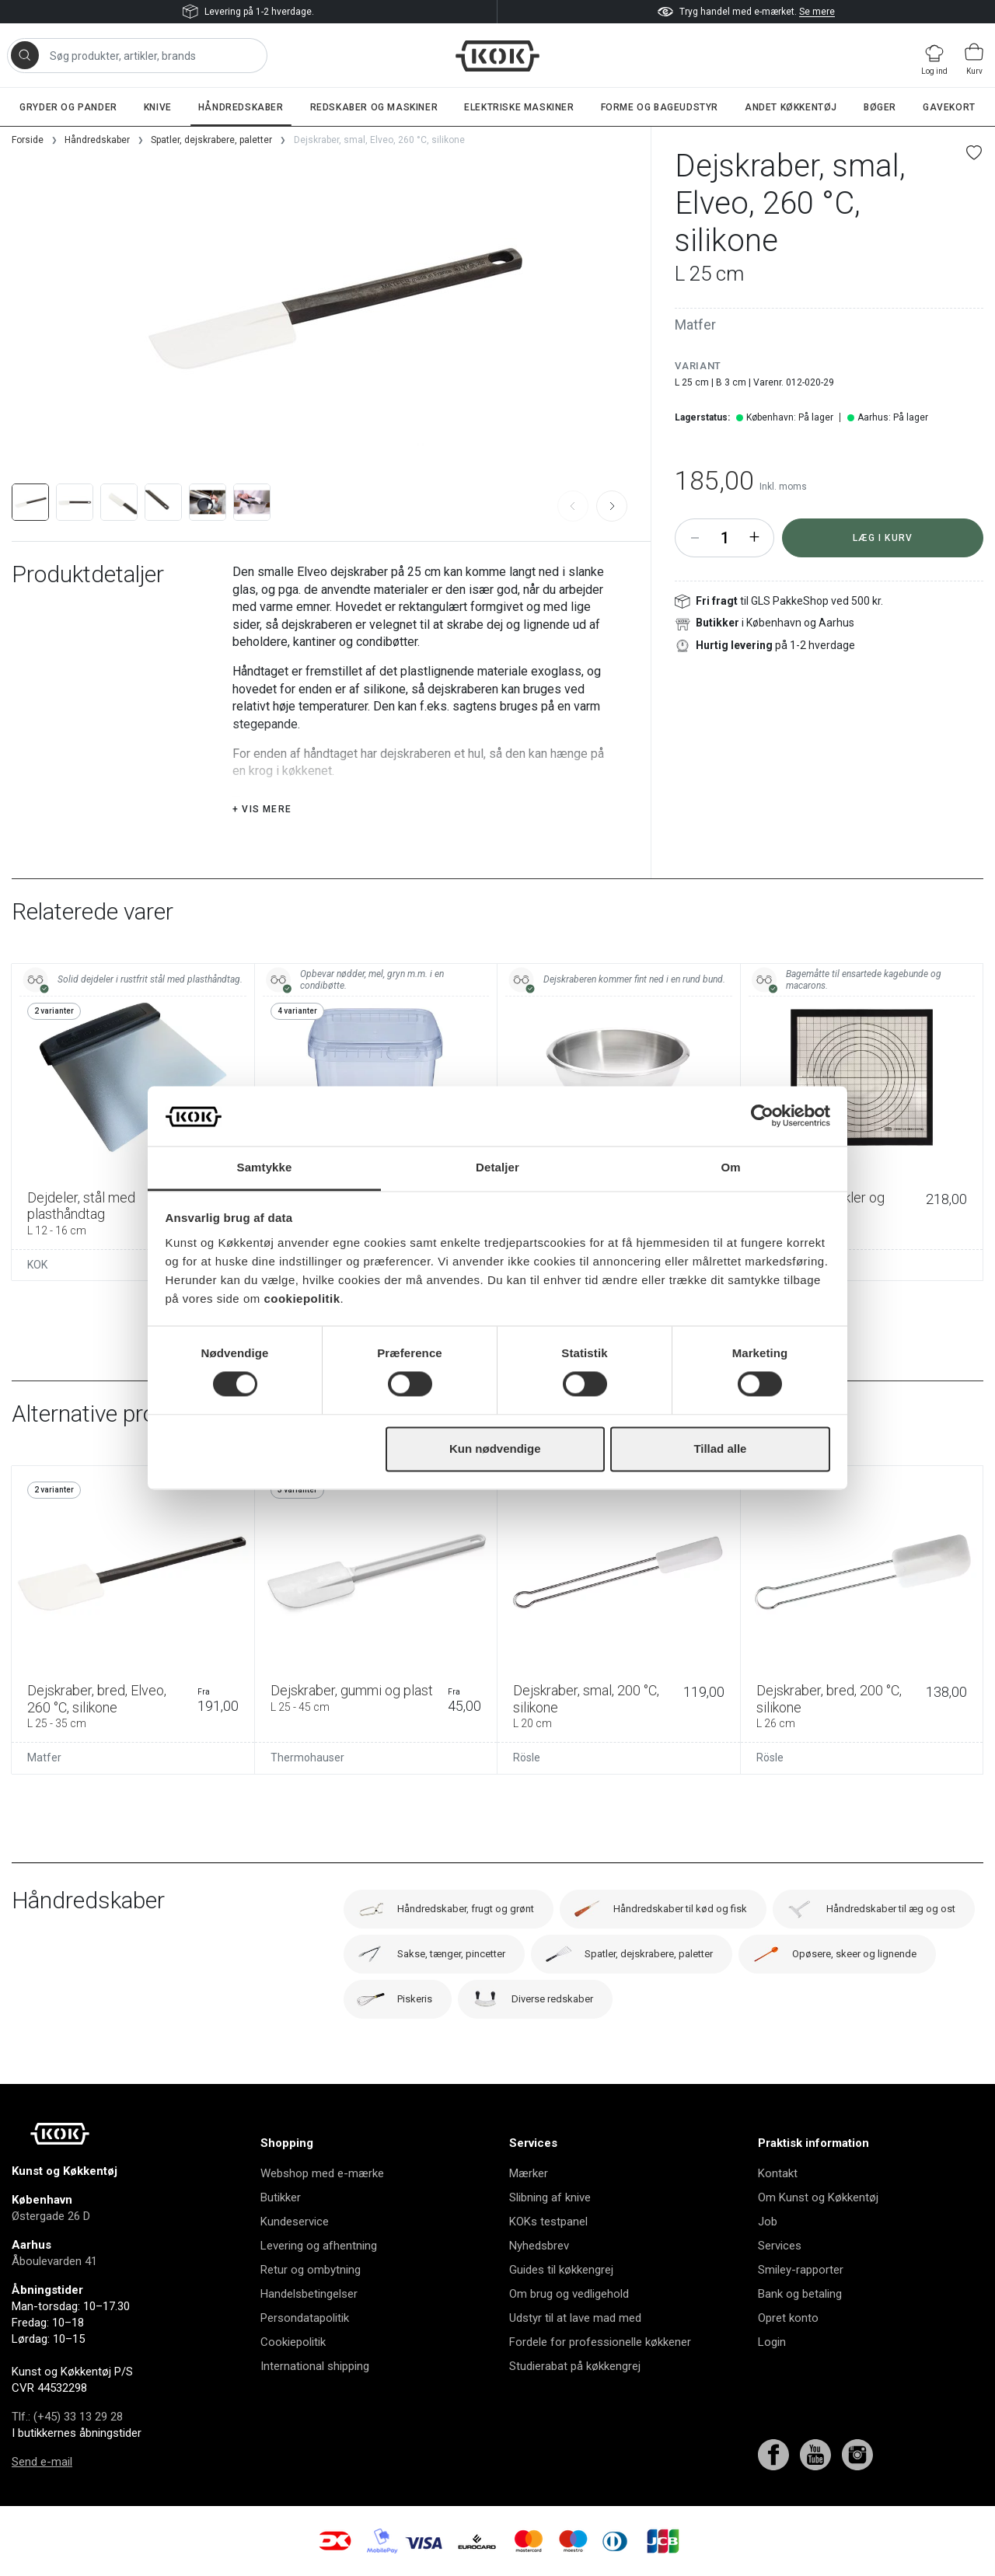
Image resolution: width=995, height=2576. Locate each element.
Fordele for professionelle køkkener (600, 2342)
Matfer (695, 324)
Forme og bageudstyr (659, 107)
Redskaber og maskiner (374, 107)
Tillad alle (719, 1448)
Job (767, 2222)
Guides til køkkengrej (561, 2270)
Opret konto (788, 2318)
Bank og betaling (800, 2294)
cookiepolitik (302, 1298)
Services (779, 2246)
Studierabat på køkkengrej (575, 2366)
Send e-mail (42, 2462)
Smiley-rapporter (800, 2270)
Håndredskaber (241, 107)
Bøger (880, 107)
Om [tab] (730, 1167)
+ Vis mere (262, 809)
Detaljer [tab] (497, 1167)
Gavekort (949, 107)
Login (772, 2342)
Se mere (817, 11)
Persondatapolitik (304, 2318)
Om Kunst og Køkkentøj (818, 2197)
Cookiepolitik (293, 2342)
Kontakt (778, 2173)
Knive (158, 107)
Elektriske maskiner (519, 107)
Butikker (280, 2197)
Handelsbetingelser (309, 2294)
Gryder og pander (68, 107)
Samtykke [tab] (264, 1167)
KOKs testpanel (548, 2222)
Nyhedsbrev (539, 2246)
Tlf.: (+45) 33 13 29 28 (67, 2417)
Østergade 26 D (51, 2216)
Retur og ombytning (310, 2270)
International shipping (314, 2366)
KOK (37, 1264)
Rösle (526, 1757)
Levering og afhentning (318, 2246)
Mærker (528, 2173)
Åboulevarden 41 (54, 2261)
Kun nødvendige (495, 1448)
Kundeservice (294, 2222)
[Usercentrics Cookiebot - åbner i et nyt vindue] (762, 1116)
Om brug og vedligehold (569, 2294)
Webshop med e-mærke (322, 2173)
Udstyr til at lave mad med (575, 2318)
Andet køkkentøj (791, 107)
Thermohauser (307, 1757)
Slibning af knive (550, 2197)
